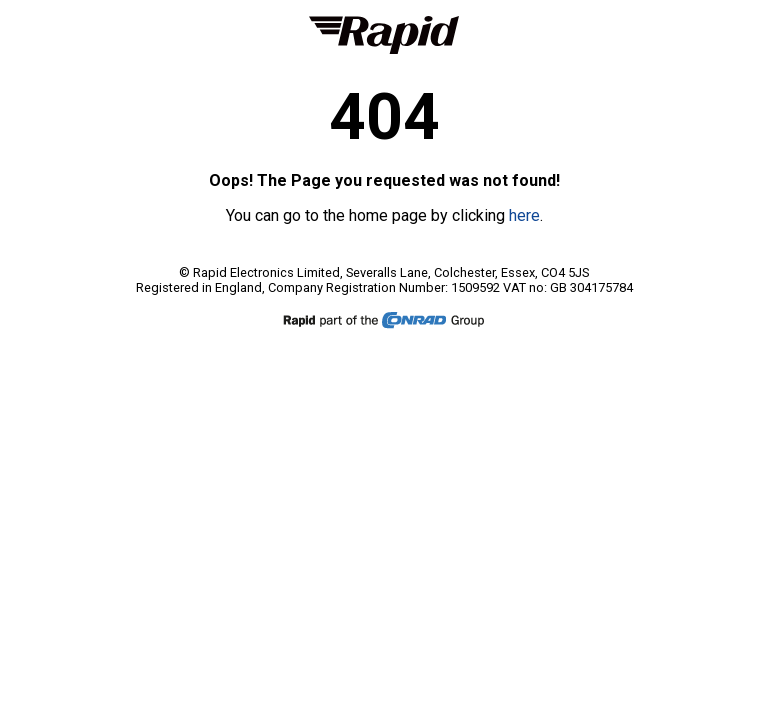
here (524, 215)
